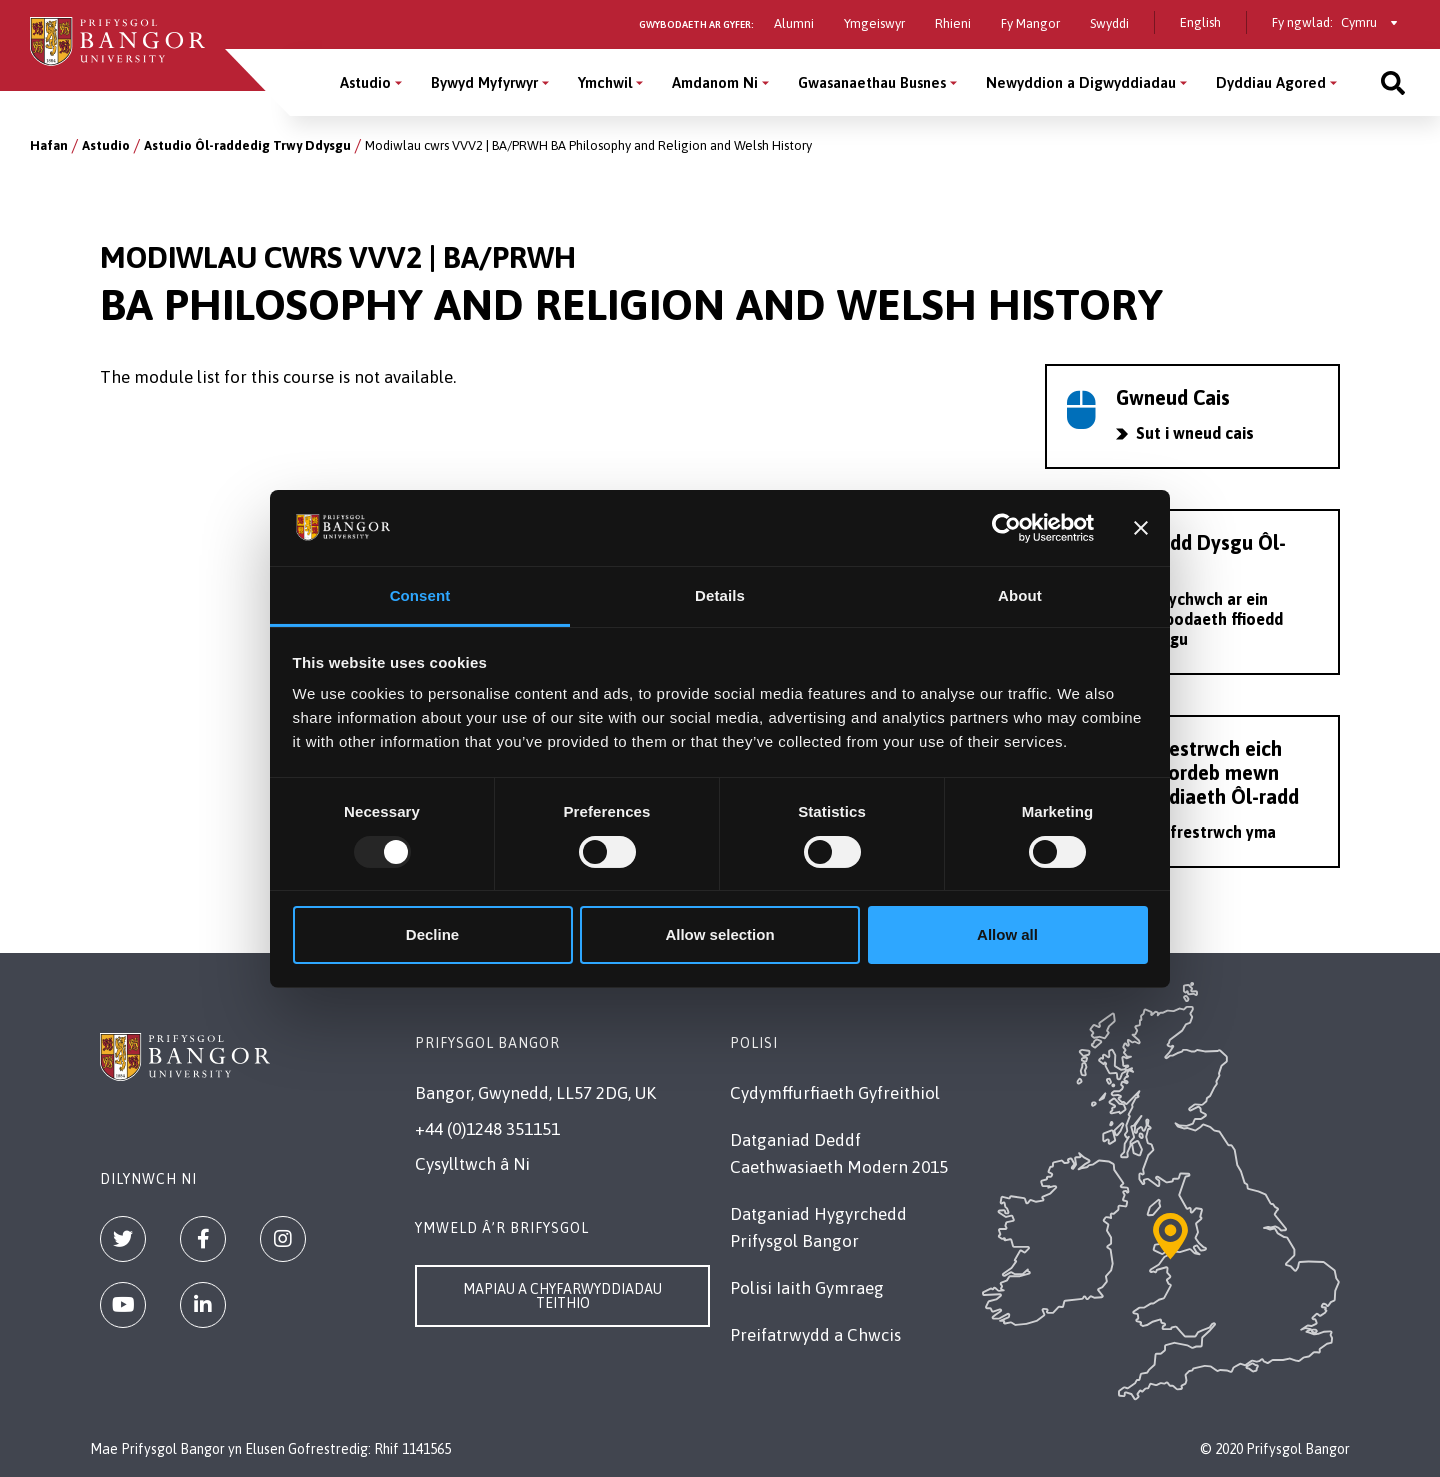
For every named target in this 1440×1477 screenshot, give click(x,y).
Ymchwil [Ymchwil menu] (605, 82)
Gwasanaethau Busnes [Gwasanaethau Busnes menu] (872, 82)
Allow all (1007, 934)
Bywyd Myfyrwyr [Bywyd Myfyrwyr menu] (484, 82)
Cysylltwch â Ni (472, 1164)
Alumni (794, 23)
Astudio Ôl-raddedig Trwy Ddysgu (247, 145)
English (1200, 22)
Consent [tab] (420, 595)
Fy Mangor (1030, 23)
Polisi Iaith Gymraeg (807, 1288)
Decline (432, 934)
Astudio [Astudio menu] (365, 82)
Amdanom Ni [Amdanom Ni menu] (715, 82)
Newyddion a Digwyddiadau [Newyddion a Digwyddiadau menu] (1081, 82)
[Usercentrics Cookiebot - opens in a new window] (1006, 528)
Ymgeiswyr (874, 23)
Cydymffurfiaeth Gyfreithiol (835, 1093)
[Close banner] (1141, 528)
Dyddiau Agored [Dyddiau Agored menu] (1271, 82)
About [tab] (1020, 595)
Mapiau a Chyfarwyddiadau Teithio (562, 1296)
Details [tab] (720, 595)
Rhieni (953, 23)
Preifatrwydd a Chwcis (815, 1335)
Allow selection (719, 934)
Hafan (49, 145)
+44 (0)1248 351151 (487, 1129)
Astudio (106, 145)
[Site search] (1393, 82)
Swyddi (1109, 23)
